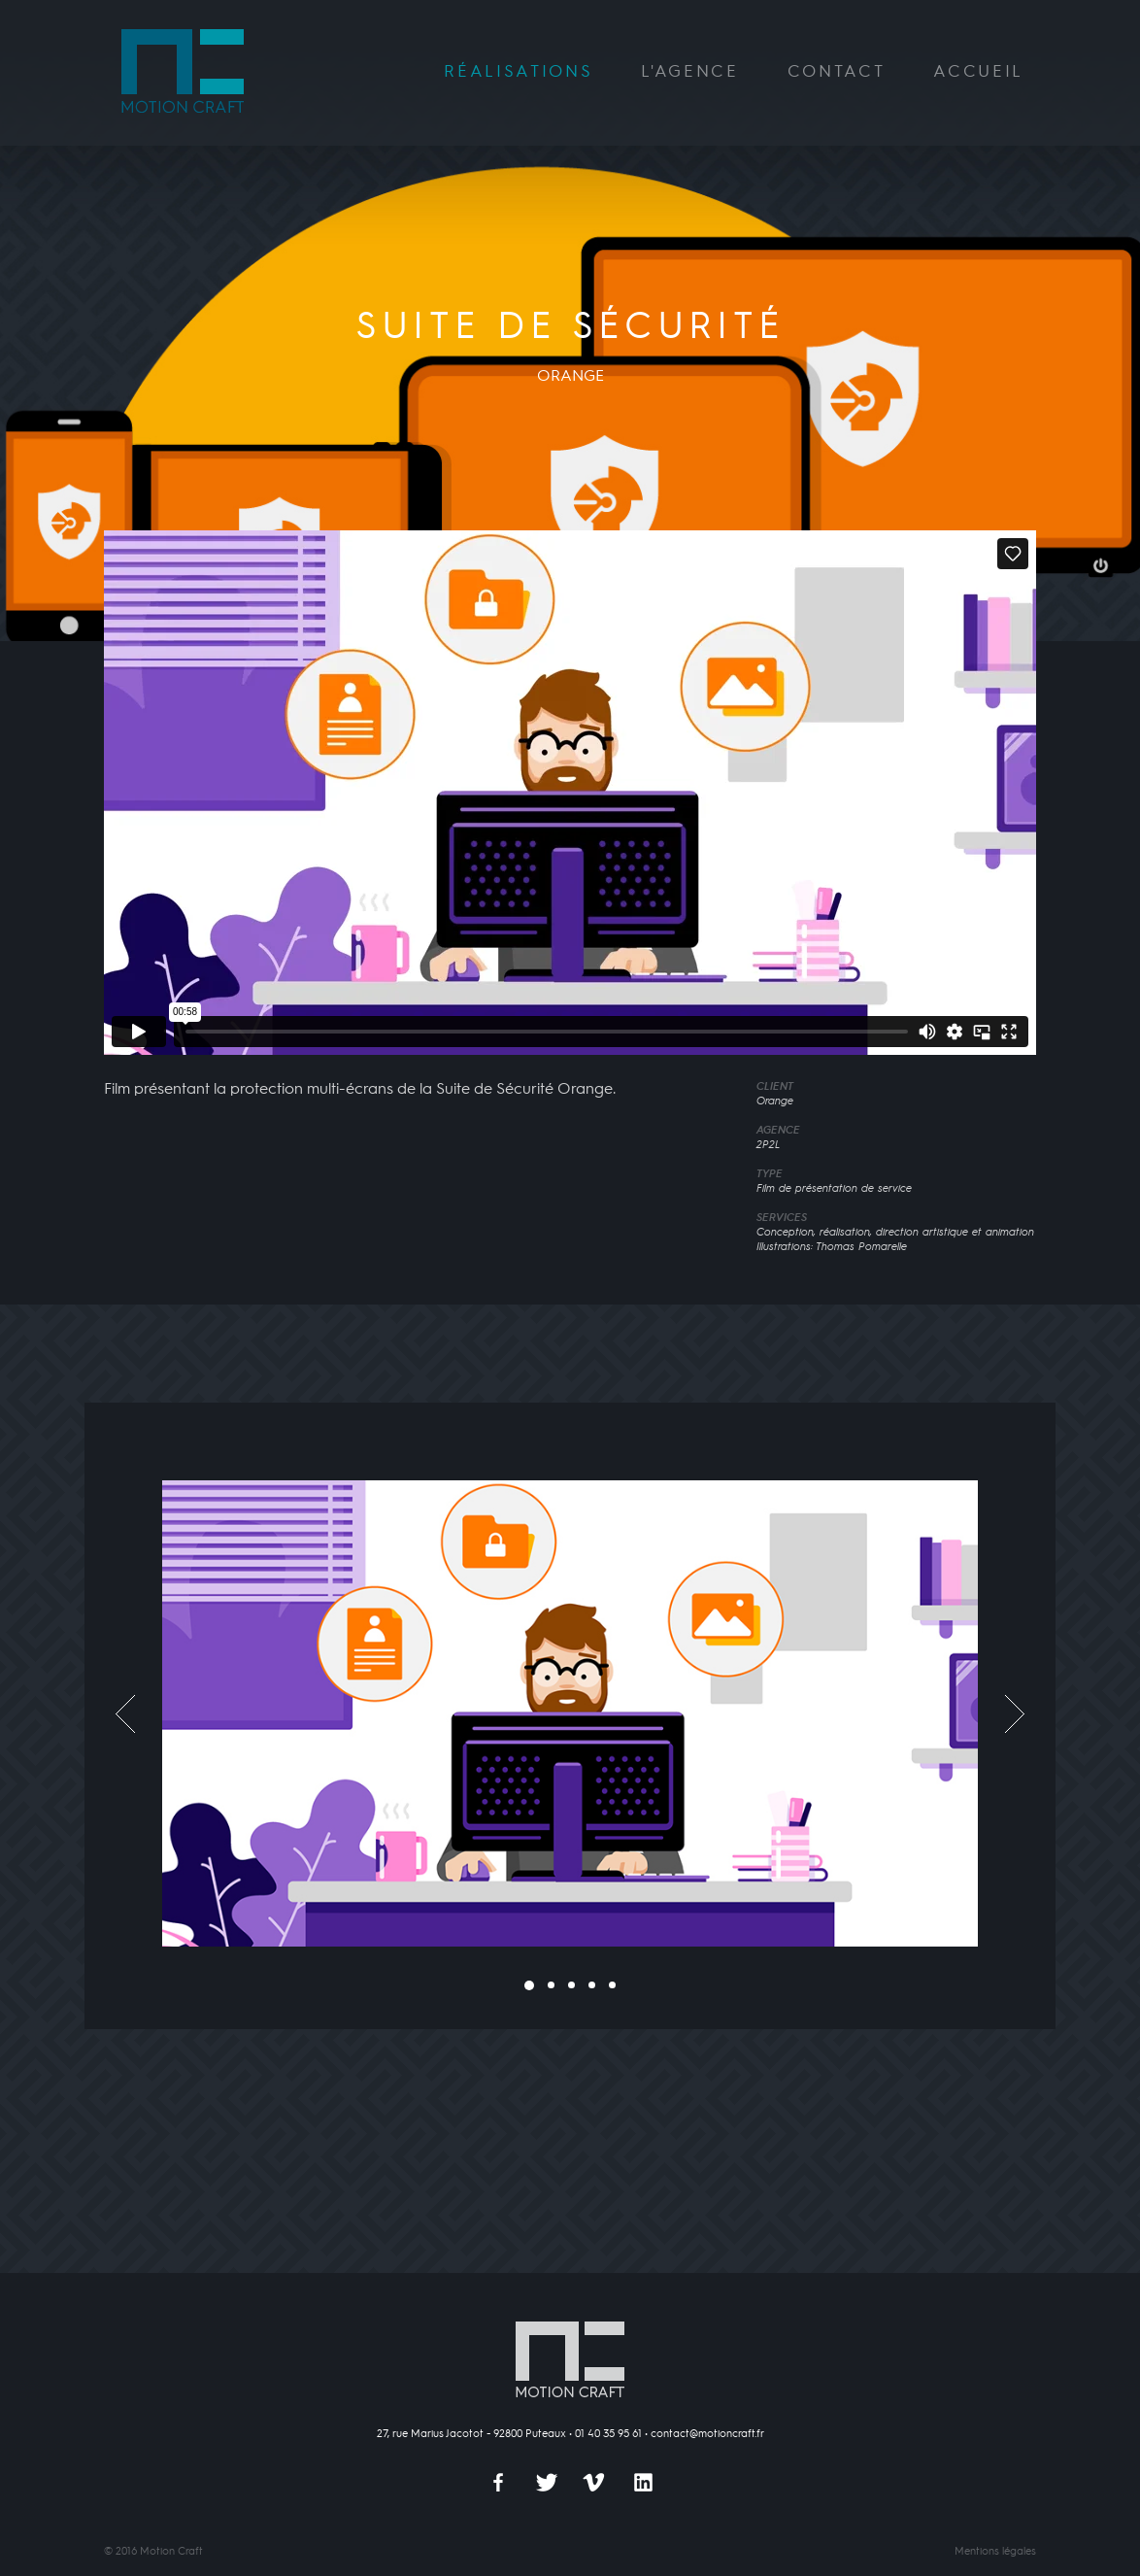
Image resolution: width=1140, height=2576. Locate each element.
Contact (837, 72)
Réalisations (518, 72)
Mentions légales (995, 2552)
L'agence (689, 72)
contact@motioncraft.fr (707, 2434)
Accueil (978, 72)
